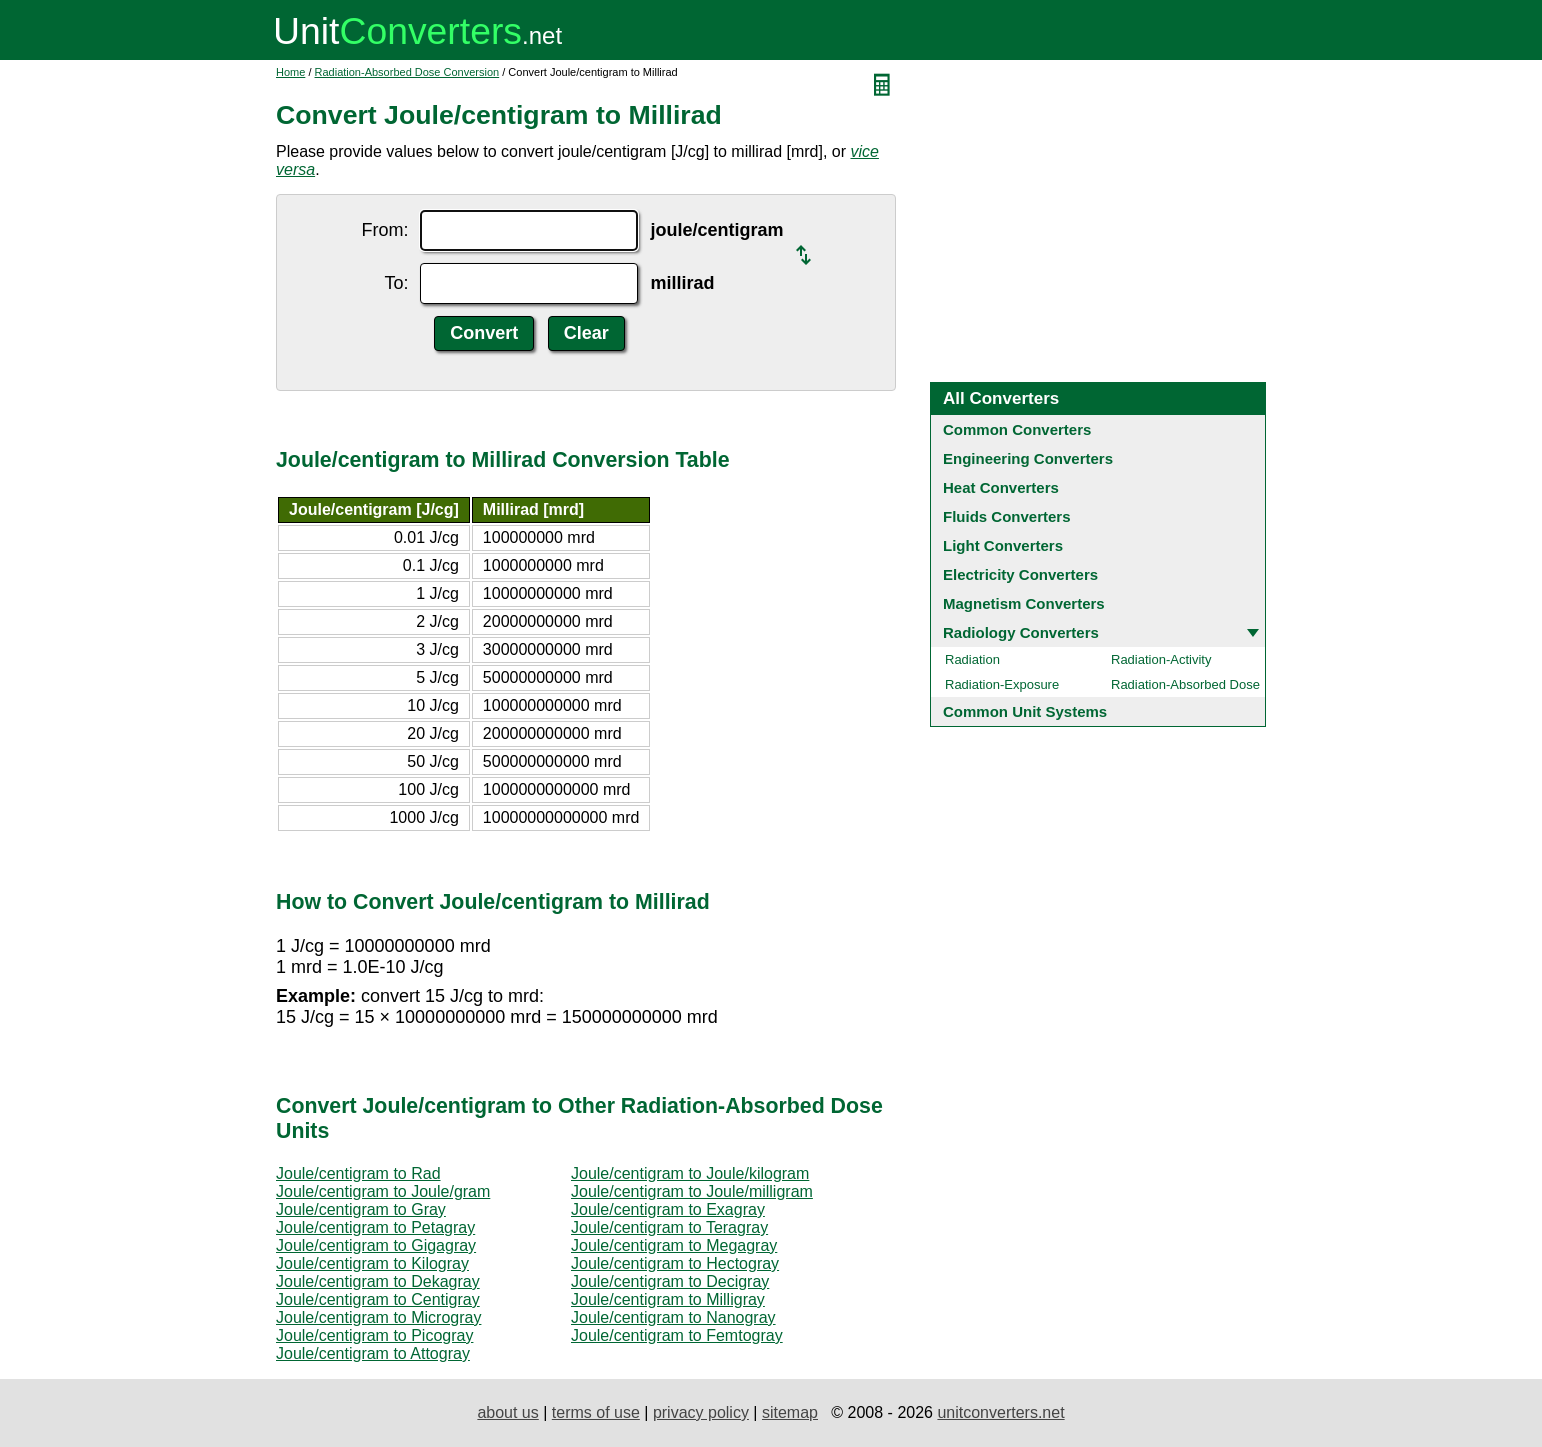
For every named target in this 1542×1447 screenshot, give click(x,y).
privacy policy (701, 1412)
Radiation (972, 659)
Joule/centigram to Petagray (375, 1227)
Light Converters (1003, 545)
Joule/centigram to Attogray (373, 1353)
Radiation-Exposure (1002, 684)
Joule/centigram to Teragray (669, 1227)
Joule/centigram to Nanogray (673, 1317)
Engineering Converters (1028, 458)
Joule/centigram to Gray (361, 1209)
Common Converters (1017, 429)
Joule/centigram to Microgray (378, 1317)
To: (396, 283)
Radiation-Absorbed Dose (1185, 684)
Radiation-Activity (1161, 659)
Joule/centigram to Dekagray (378, 1281)
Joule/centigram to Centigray (378, 1299)
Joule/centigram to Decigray (670, 1281)
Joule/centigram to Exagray (668, 1209)
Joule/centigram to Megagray (674, 1245)
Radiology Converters (1021, 632)
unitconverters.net (1000, 1412)
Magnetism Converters (1024, 603)
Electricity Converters (1020, 574)
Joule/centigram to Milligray (668, 1299)
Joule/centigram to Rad (358, 1173)
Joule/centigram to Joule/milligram (692, 1191)
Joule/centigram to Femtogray (677, 1335)
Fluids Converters (1007, 516)
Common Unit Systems (1025, 711)
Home (290, 72)
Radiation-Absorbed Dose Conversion (407, 72)
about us (507, 1412)
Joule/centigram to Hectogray (675, 1263)
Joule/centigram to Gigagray (376, 1245)
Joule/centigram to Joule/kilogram (690, 1173)
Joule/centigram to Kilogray (372, 1263)
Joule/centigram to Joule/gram (383, 1191)
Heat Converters (1001, 487)
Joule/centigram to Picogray (374, 1335)
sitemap (790, 1412)
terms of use (596, 1412)
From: (384, 230)
